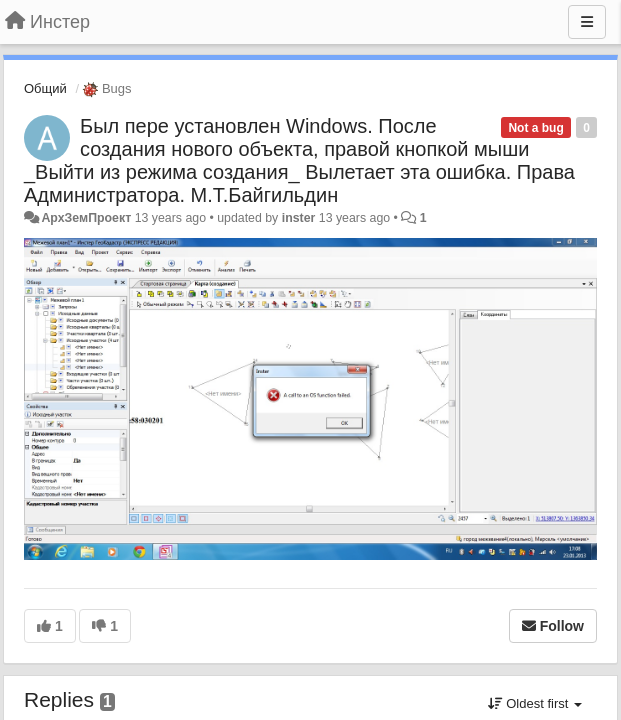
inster (299, 218)
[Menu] (587, 22)
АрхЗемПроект (86, 218)
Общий (45, 88)
